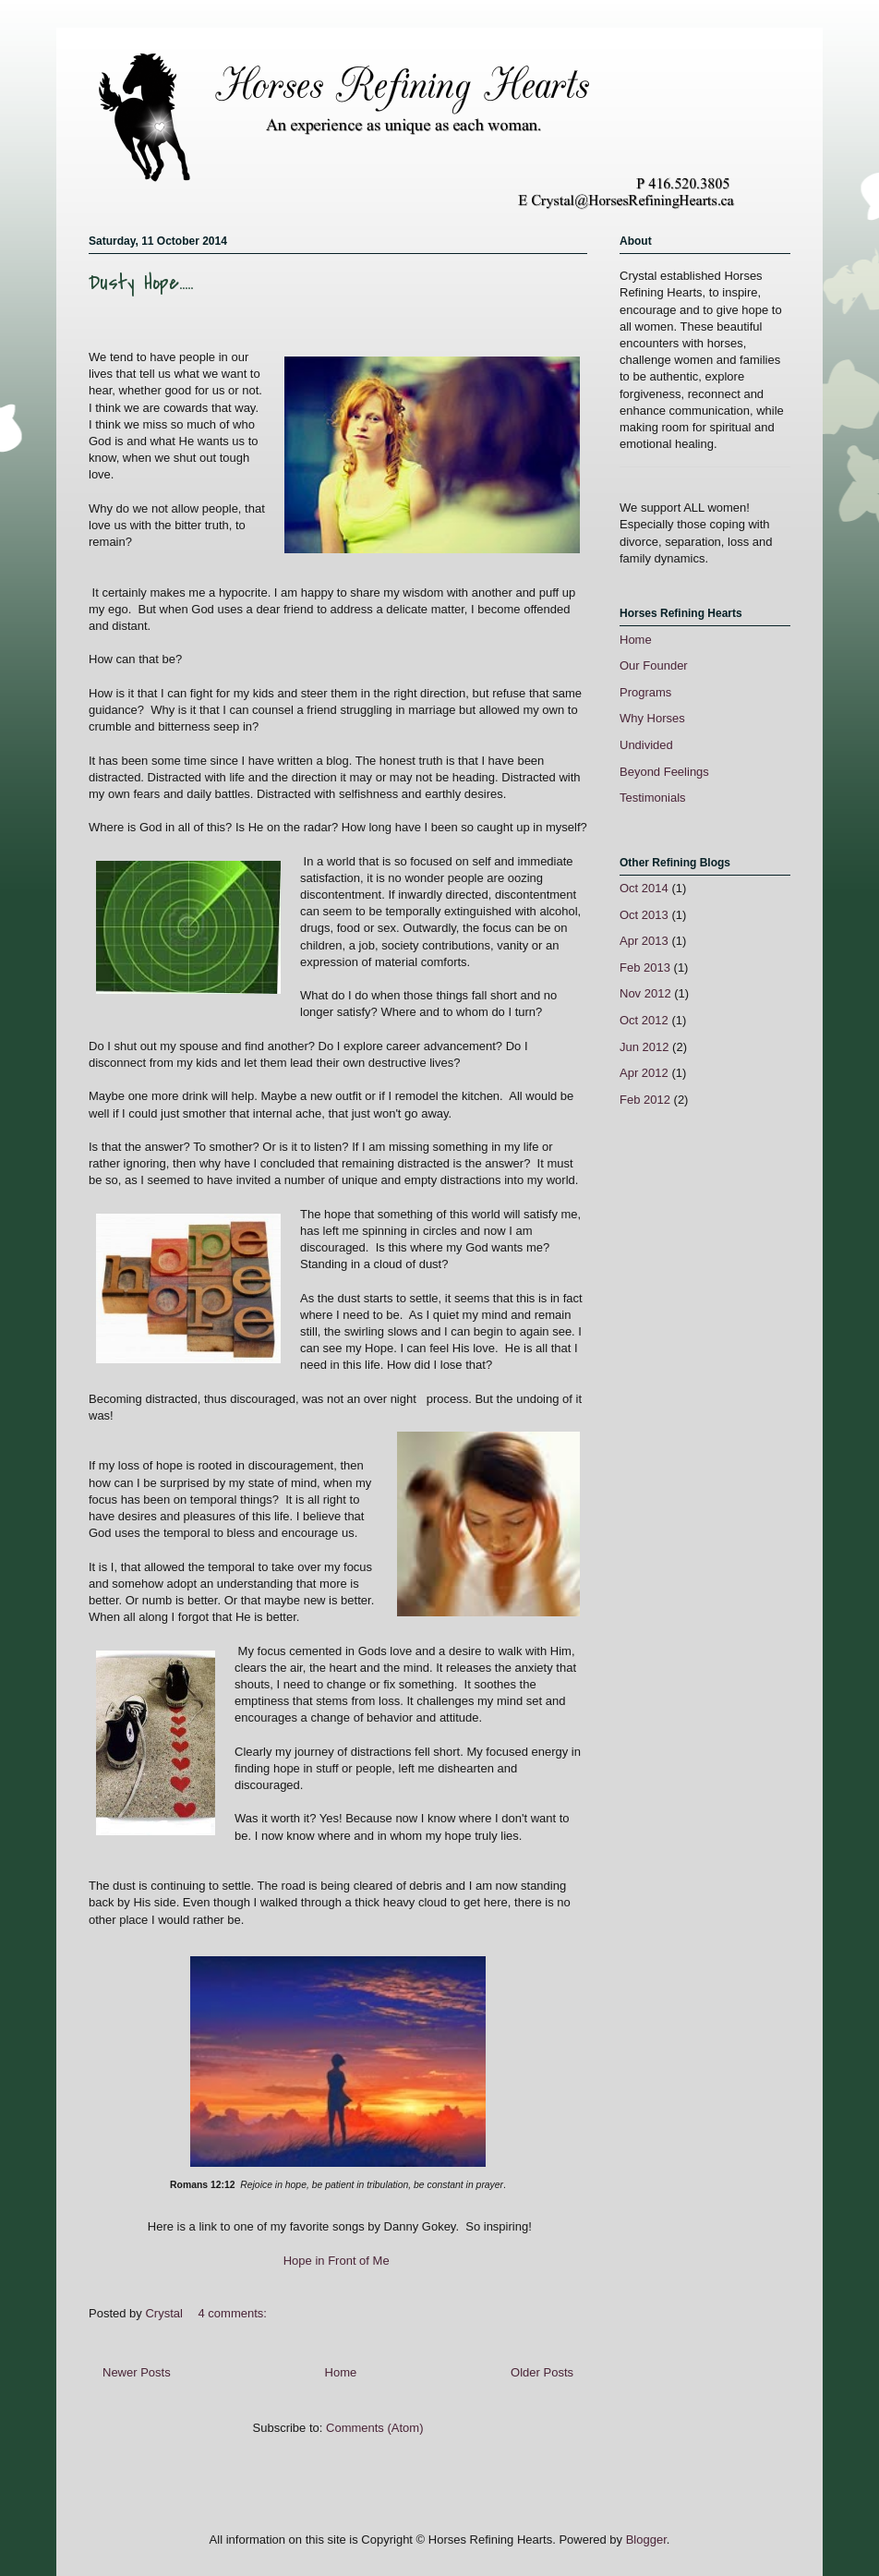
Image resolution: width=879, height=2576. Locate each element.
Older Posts (542, 2372)
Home (341, 2372)
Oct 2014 (644, 888)
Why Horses (652, 718)
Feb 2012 (645, 1100)
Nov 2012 (645, 993)
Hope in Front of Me (336, 2261)
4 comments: (235, 2313)
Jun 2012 (644, 1047)
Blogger (646, 2539)
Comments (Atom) (374, 2428)
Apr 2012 (644, 1073)
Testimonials (653, 797)
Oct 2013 (644, 915)
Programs (645, 692)
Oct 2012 (644, 1020)
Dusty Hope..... (141, 282)
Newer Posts (136, 2372)
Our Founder (654, 665)
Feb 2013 (645, 967)
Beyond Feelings (664, 772)
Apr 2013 (644, 941)
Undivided (646, 745)
